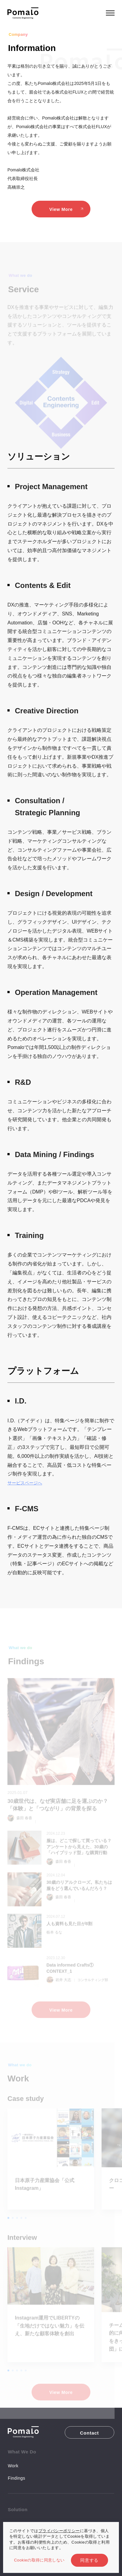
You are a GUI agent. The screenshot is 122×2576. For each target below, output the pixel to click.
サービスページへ (24, 1482)
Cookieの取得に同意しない (39, 2560)
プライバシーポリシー (59, 2530)
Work (13, 2465)
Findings (16, 2478)
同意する (89, 2560)
